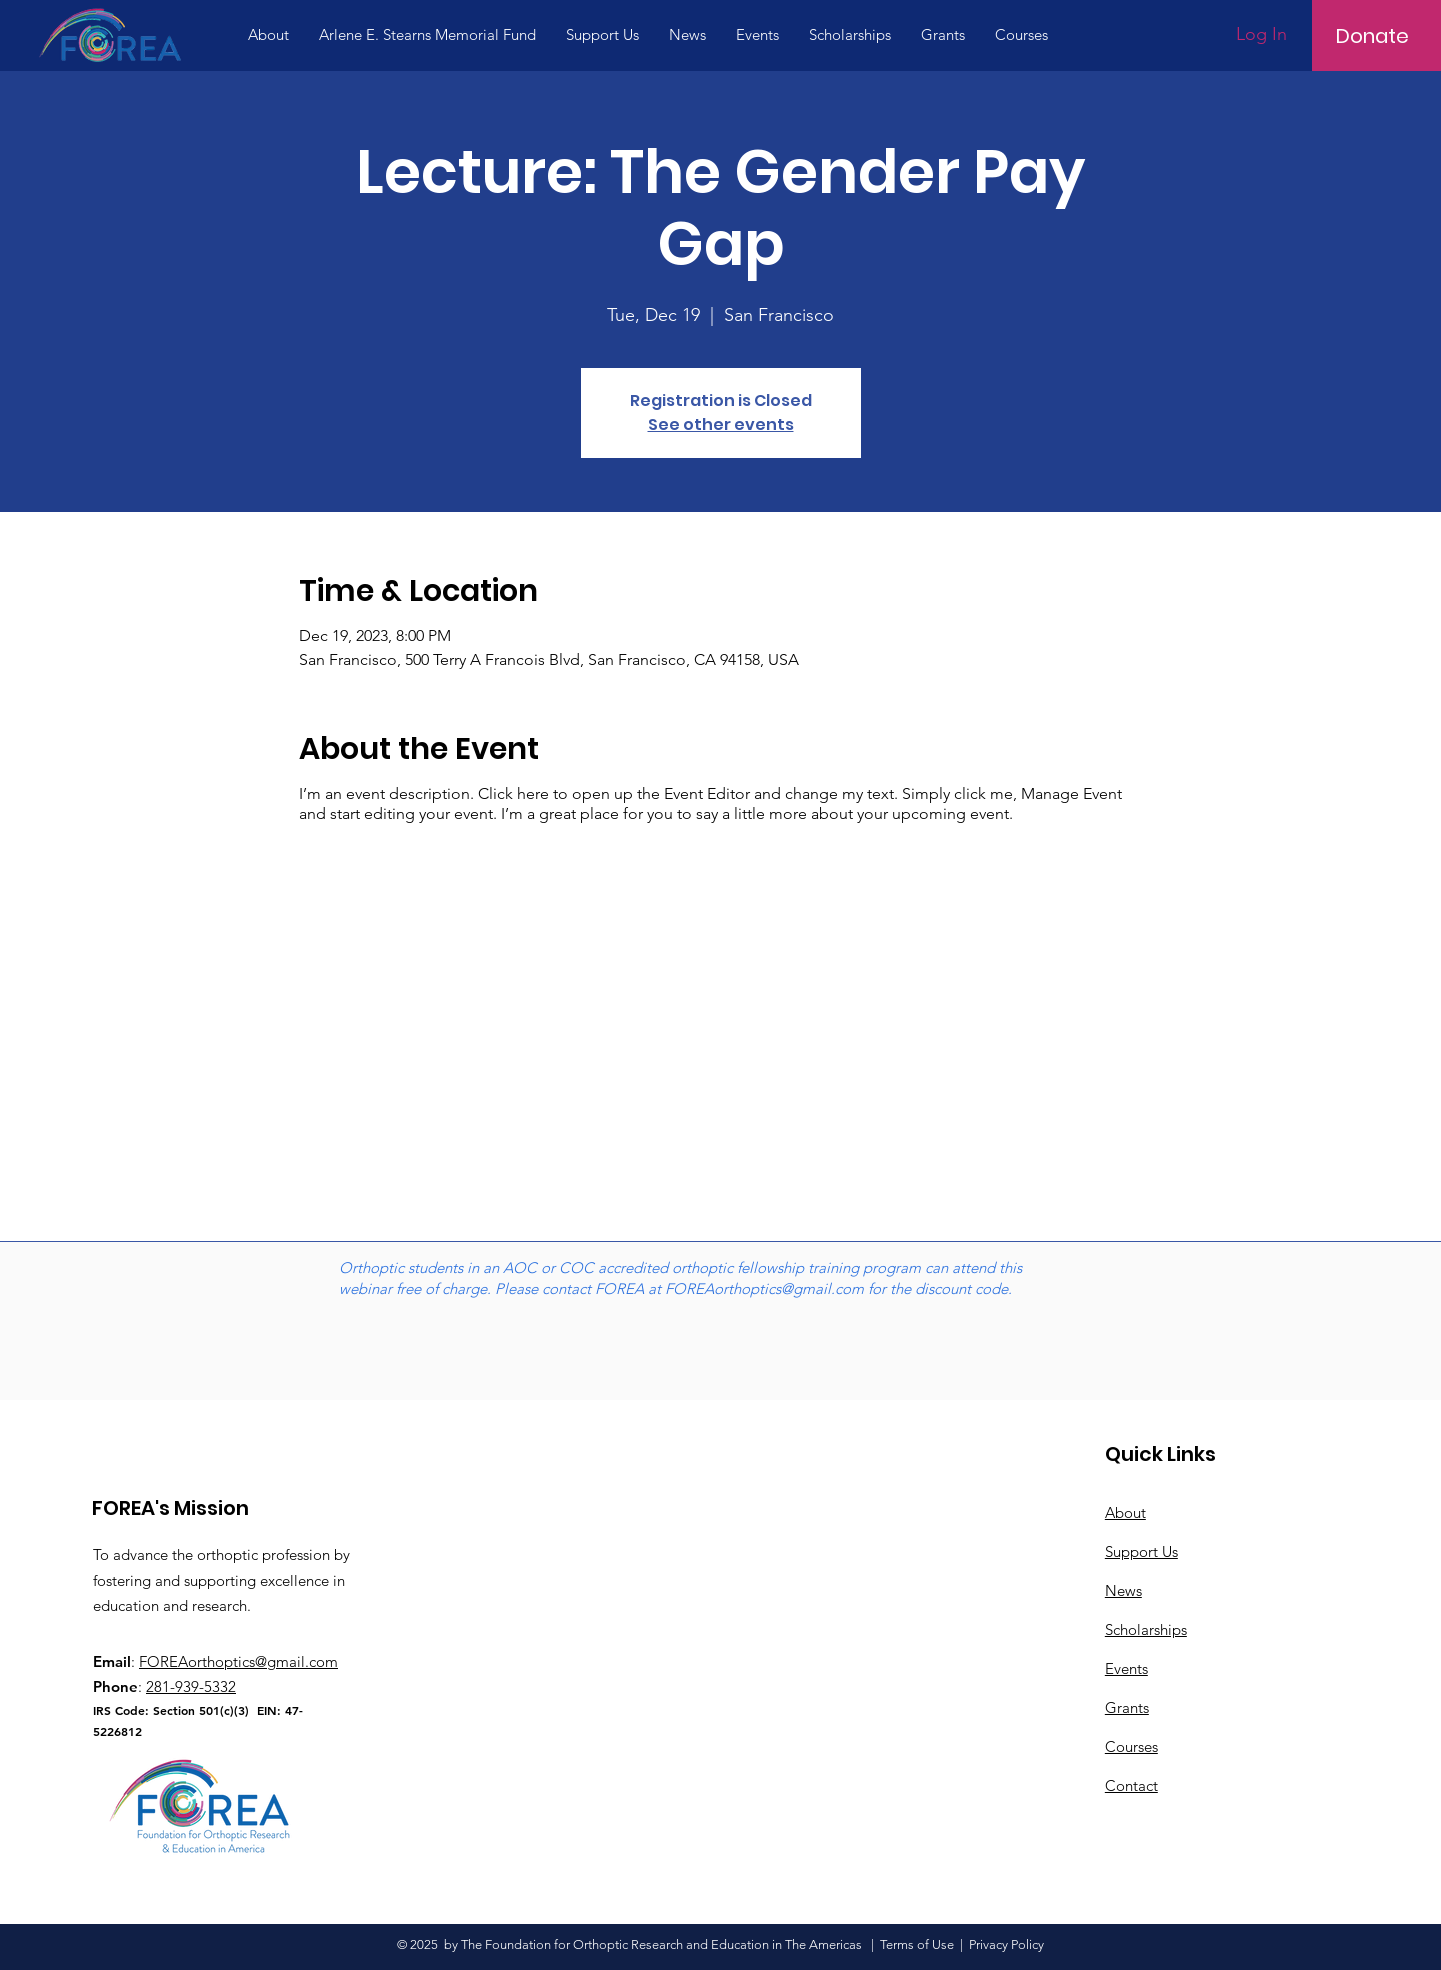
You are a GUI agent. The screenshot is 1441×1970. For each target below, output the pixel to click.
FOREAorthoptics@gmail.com (764, 1288)
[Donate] (1372, 36)
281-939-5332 (191, 1686)
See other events (721, 424)
